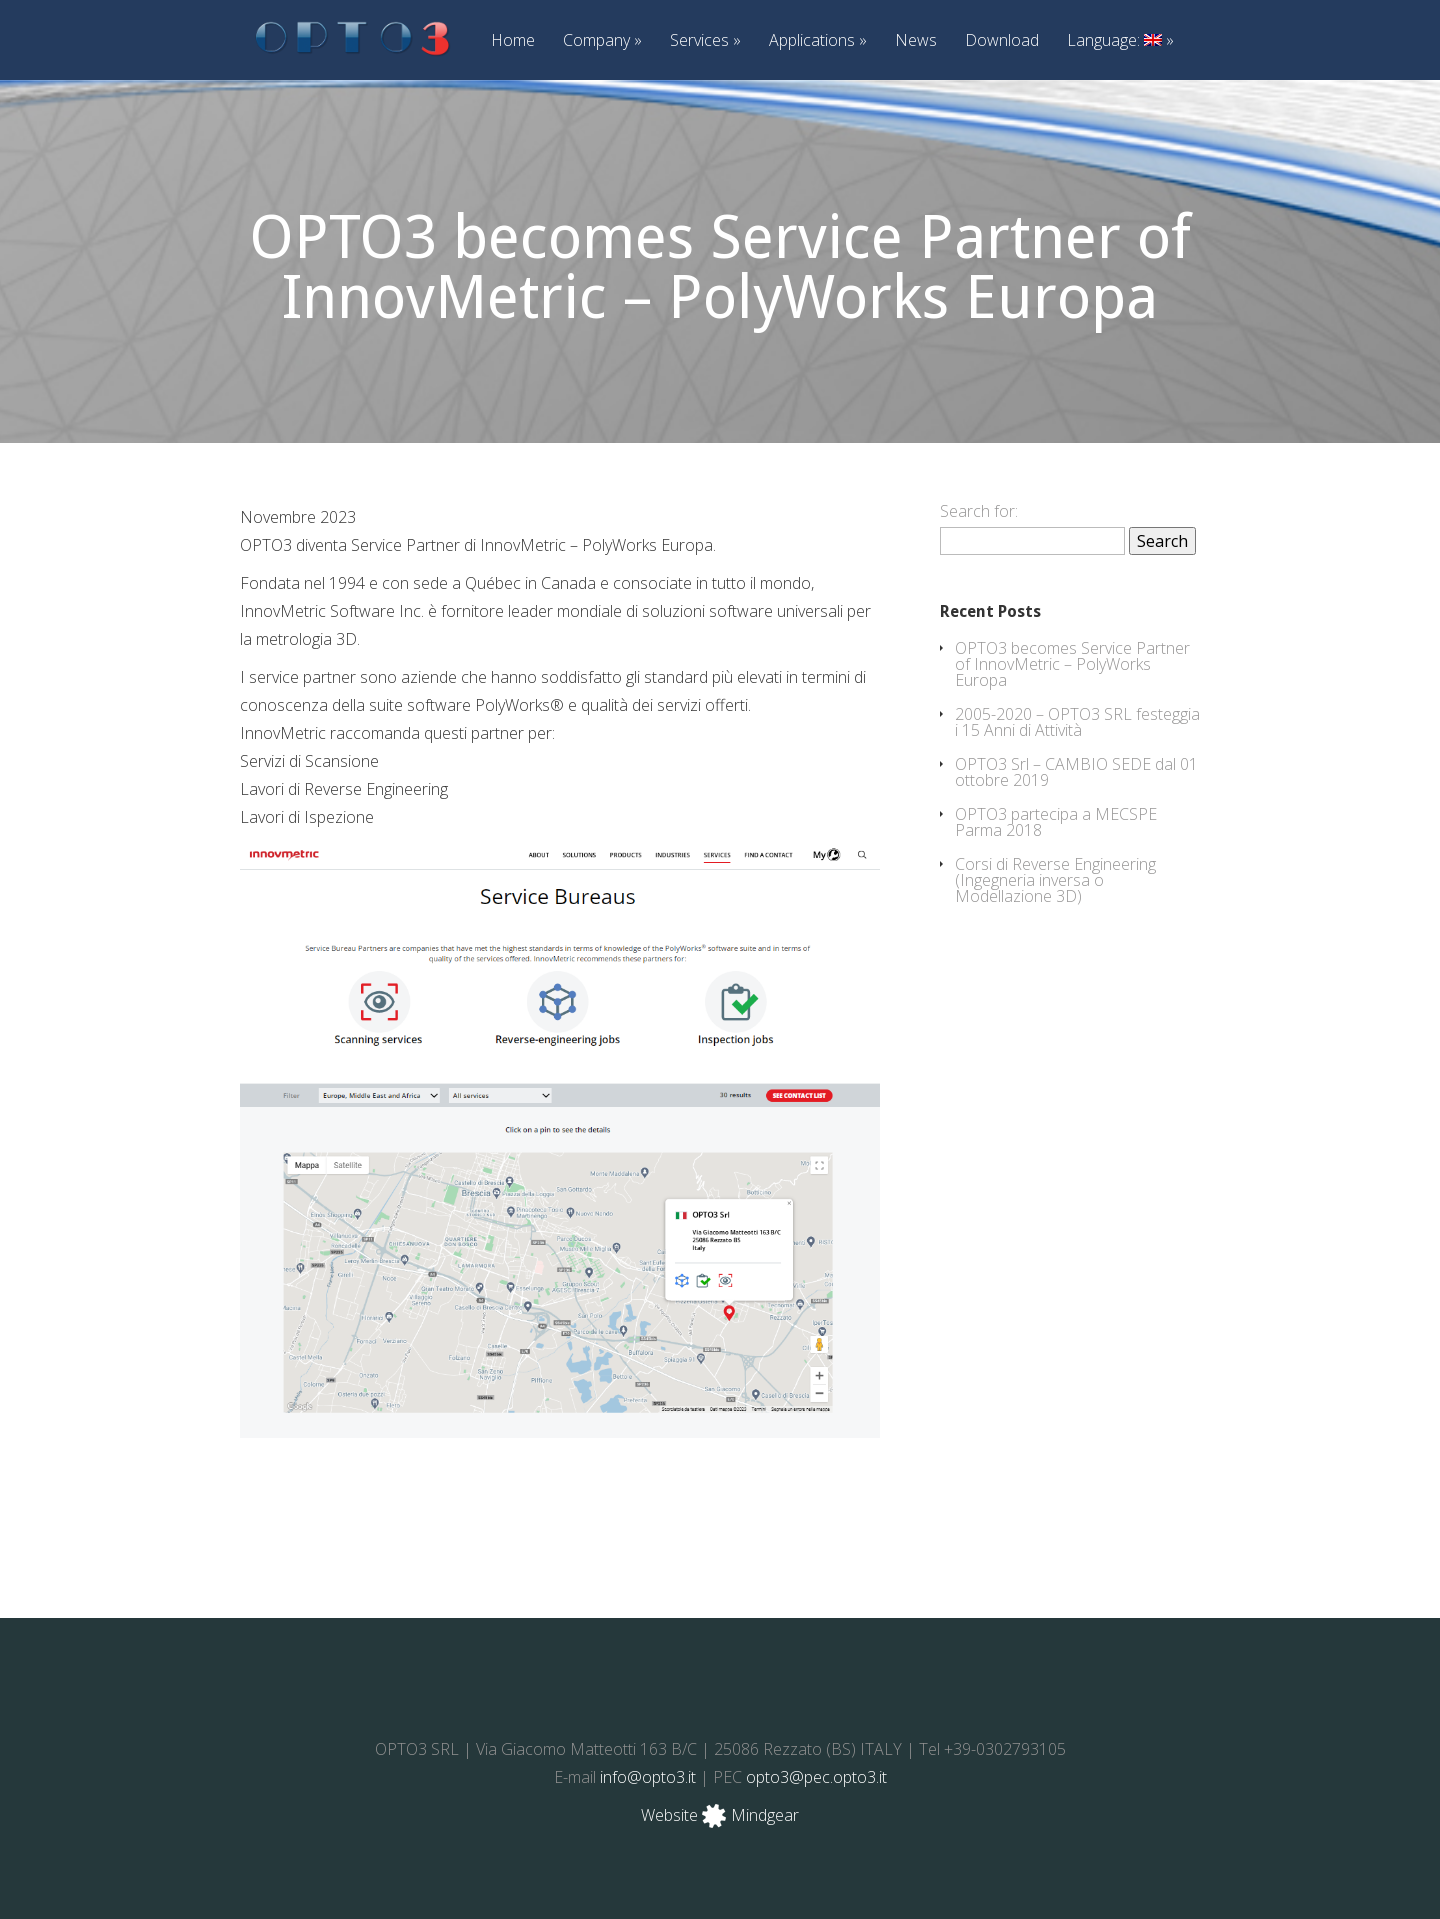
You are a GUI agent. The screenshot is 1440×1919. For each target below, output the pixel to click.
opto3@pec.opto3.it (816, 1777)
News (916, 41)
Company (602, 41)
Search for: (979, 511)
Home (513, 41)
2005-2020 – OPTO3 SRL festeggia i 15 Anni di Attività (1077, 722)
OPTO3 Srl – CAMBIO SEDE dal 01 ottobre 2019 (1076, 772)
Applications (818, 41)
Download (1002, 41)
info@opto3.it (648, 1777)
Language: (1120, 41)
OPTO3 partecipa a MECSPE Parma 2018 (1056, 822)
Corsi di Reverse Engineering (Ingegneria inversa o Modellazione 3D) (1055, 880)
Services (705, 41)
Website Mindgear (720, 1815)
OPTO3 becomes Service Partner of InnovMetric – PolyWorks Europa (1072, 664)
